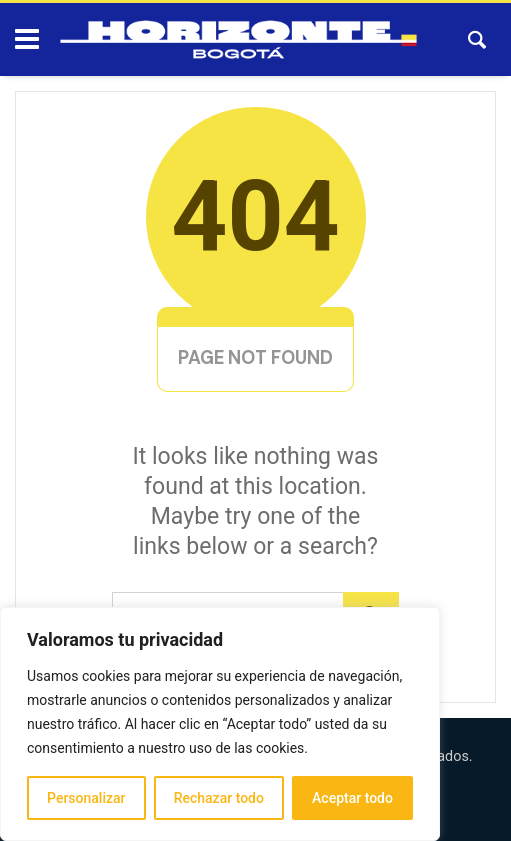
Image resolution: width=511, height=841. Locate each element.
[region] (220, 724)
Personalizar (86, 798)
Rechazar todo (219, 798)
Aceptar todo (352, 798)
